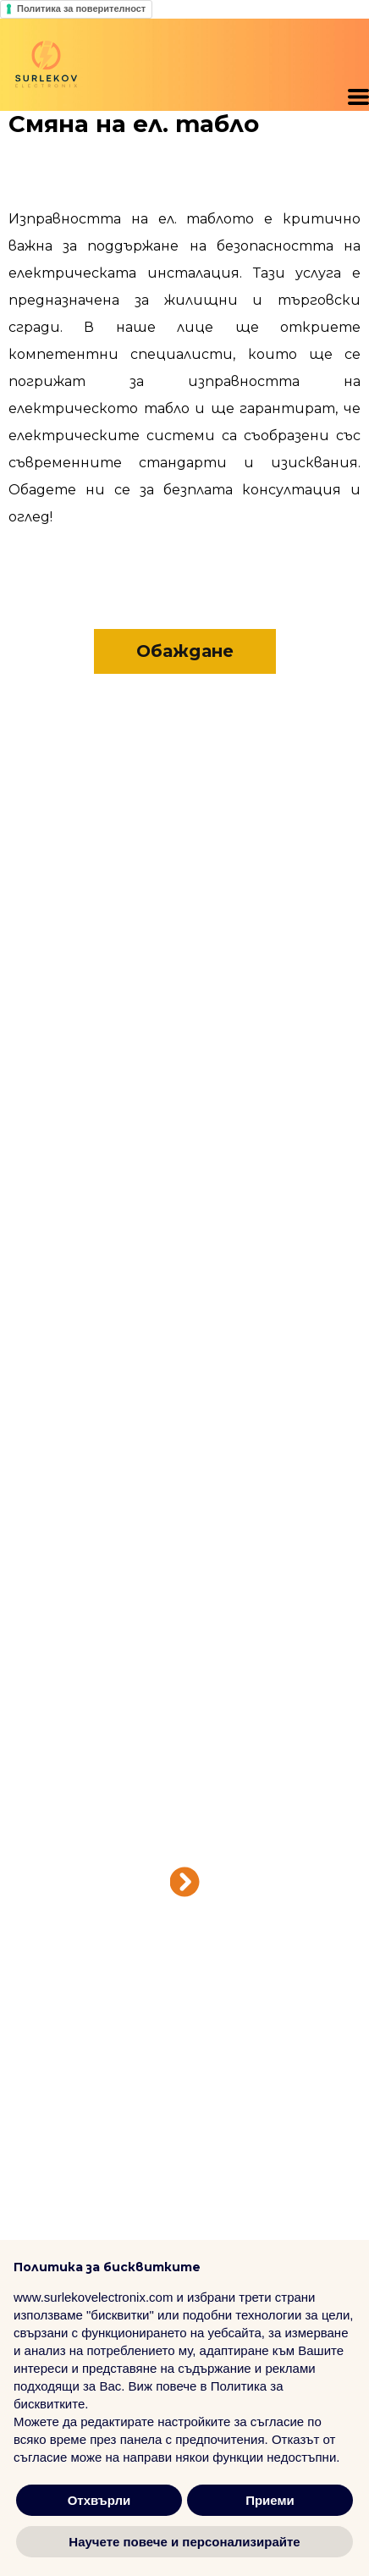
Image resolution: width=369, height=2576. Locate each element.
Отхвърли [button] (99, 2500)
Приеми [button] (270, 2500)
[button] (358, 97)
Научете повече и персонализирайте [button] (184, 2542)
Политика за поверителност (81, 8)
